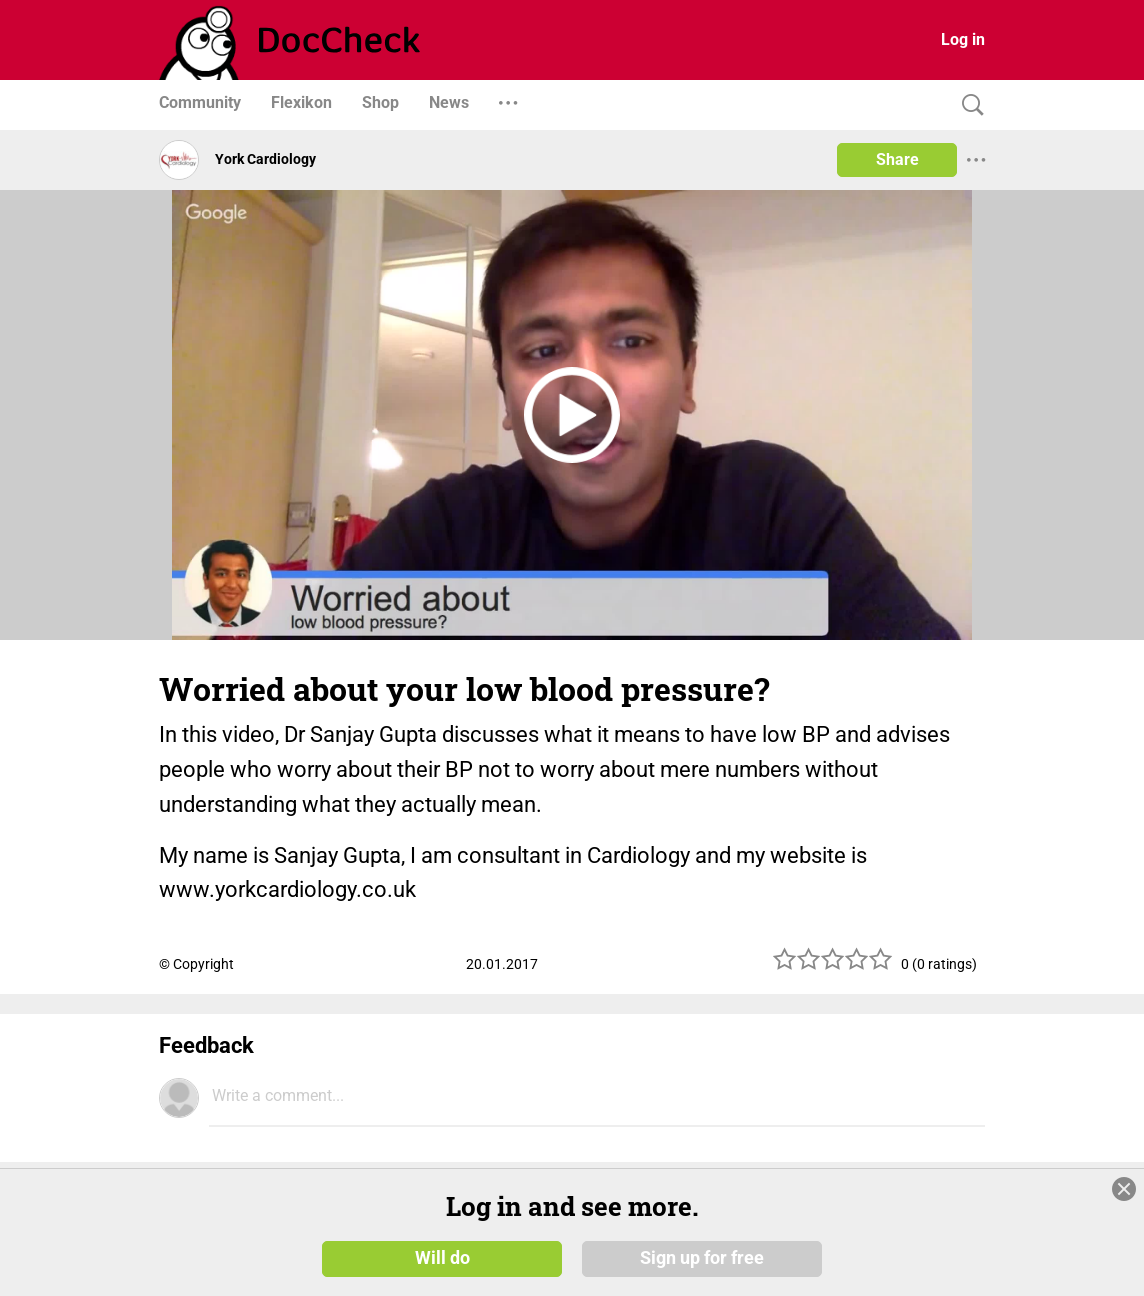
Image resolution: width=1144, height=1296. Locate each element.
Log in (963, 39)
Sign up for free (702, 1258)
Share (897, 159)
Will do (442, 1258)
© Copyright (196, 964)
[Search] (968, 105)
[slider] (833, 966)
